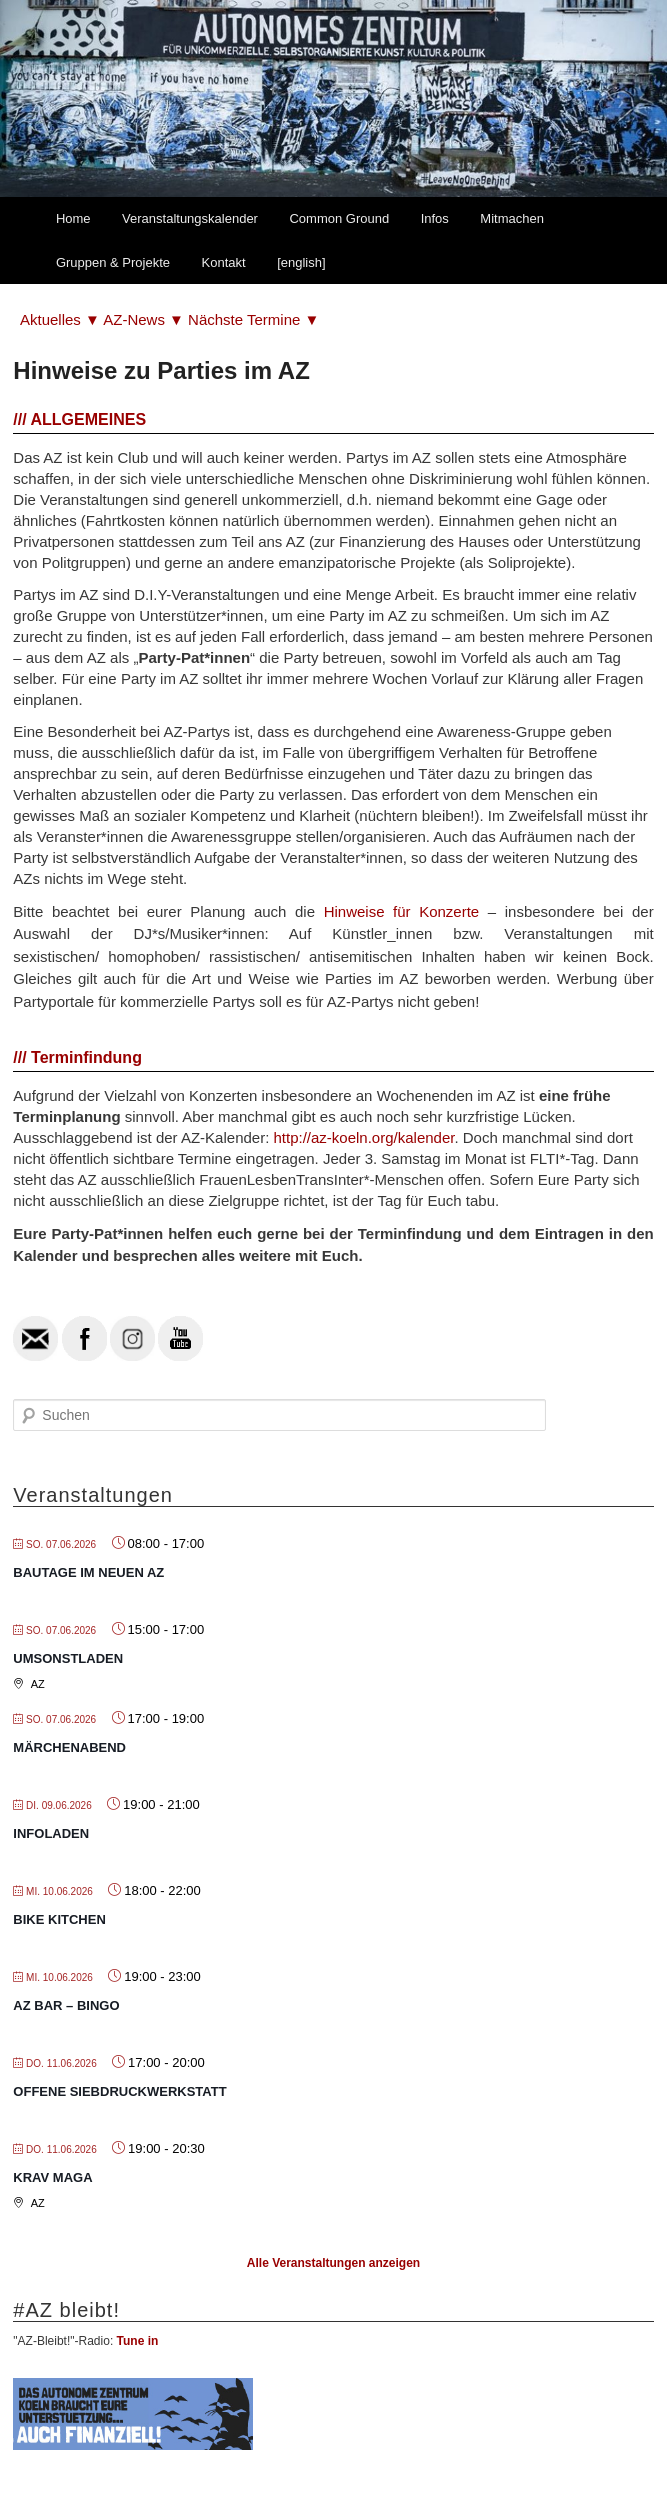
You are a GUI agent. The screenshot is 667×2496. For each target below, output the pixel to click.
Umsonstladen (68, 1658)
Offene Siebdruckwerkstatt (119, 2091)
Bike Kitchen (59, 1919)
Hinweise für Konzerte (402, 911)
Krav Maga (52, 2177)
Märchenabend (69, 1747)
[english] (301, 262)
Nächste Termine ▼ (253, 319)
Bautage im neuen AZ (88, 1572)
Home (73, 218)
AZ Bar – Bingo (66, 2005)
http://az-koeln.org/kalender (363, 1137)
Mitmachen (512, 218)
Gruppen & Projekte (113, 262)
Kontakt (224, 262)
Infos (435, 218)
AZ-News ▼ (145, 319)
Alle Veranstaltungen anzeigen (333, 2263)
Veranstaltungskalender (190, 218)
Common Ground (339, 218)
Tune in (138, 2341)
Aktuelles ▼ (61, 319)
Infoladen (51, 1833)
